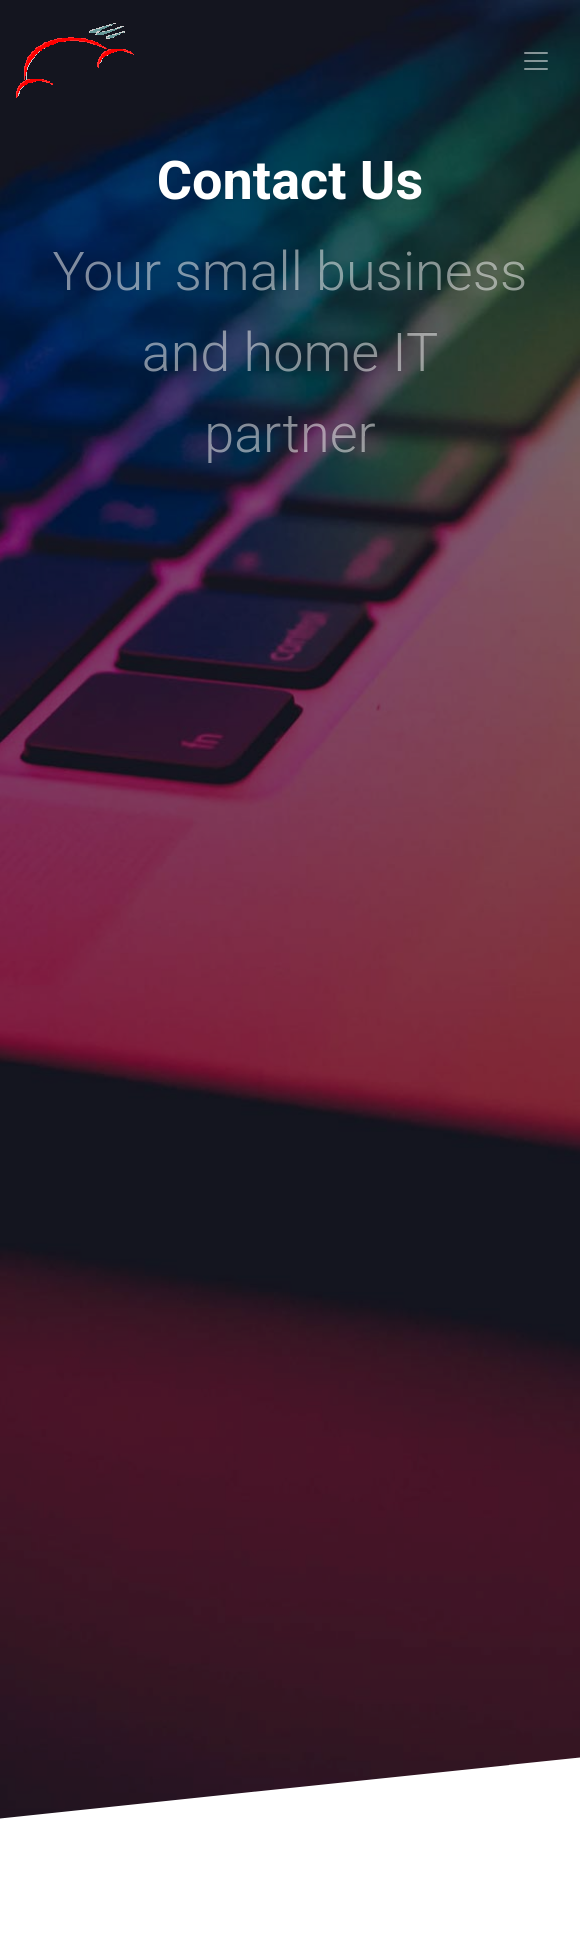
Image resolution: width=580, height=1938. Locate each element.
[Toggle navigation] (536, 61)
